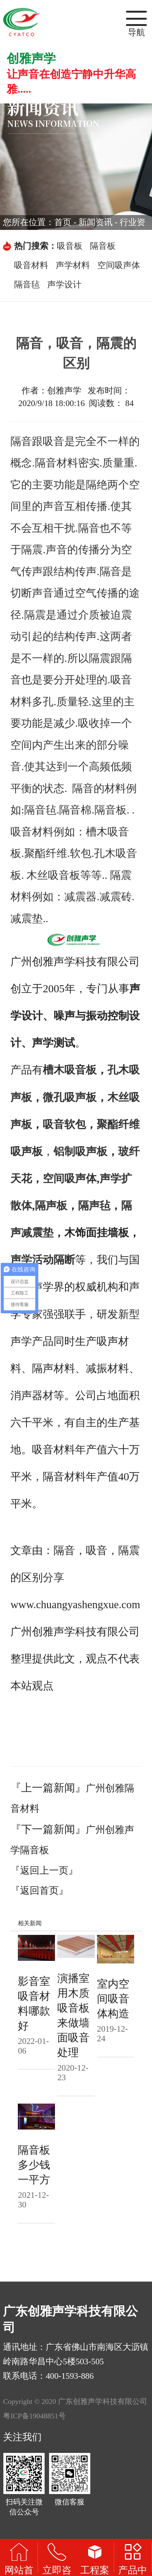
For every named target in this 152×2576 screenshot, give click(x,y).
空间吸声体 (118, 265)
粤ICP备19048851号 (34, 2416)
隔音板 (103, 246)
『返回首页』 (39, 1890)
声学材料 (73, 265)
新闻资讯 (95, 222)
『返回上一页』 (44, 1870)
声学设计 (64, 284)
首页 (62, 222)
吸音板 (70, 246)
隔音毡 (27, 284)
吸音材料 (31, 265)
